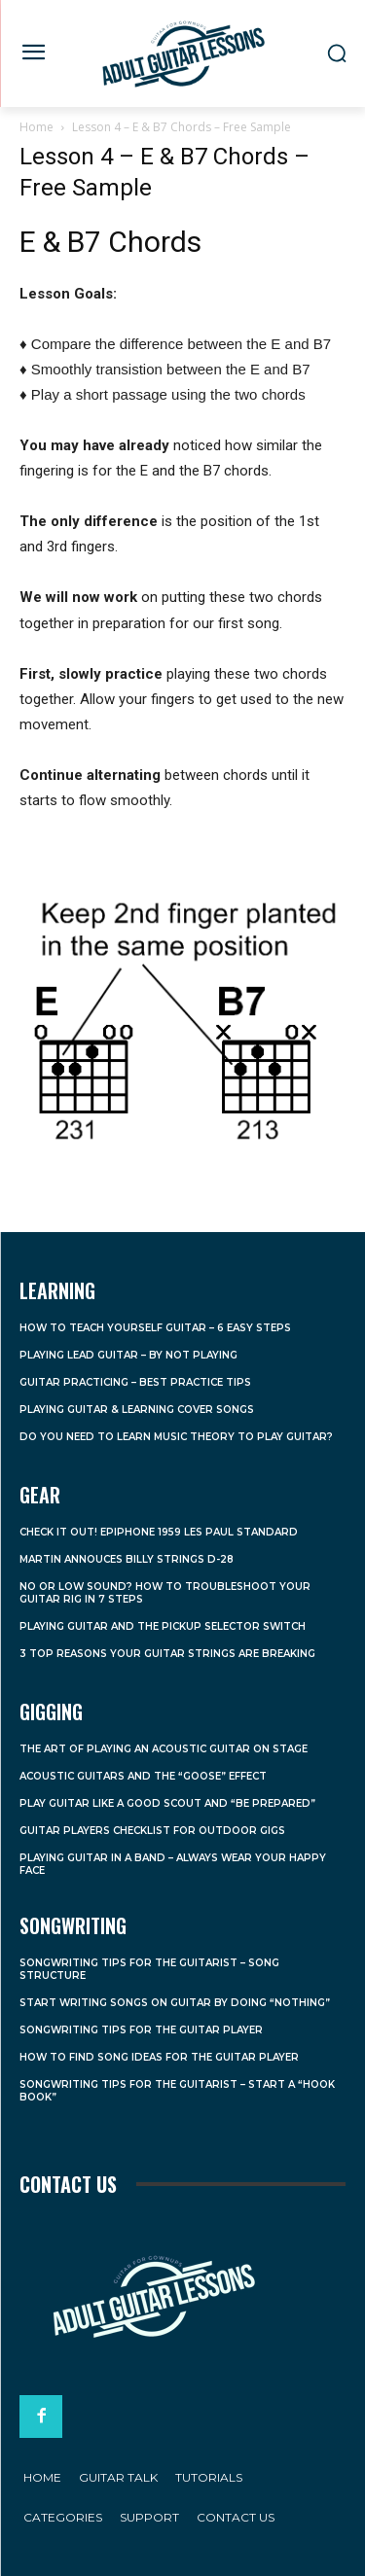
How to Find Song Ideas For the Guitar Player (159, 2057)
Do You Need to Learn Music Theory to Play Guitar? (176, 1436)
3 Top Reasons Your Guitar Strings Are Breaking (167, 1653)
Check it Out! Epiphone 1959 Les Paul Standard (158, 1532)
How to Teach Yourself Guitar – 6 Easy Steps (155, 1328)
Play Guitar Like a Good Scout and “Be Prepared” (167, 1803)
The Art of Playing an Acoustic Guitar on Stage (163, 1749)
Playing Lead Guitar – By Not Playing (128, 1355)
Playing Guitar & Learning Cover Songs (136, 1409)
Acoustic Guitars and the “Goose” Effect (143, 1776)
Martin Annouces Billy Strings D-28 (126, 1559)
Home (36, 127)
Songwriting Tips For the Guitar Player (141, 2030)
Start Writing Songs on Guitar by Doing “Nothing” (174, 2002)
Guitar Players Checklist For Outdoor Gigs (152, 1830)
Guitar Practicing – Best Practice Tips (135, 1382)
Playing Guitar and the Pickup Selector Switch (162, 1626)
